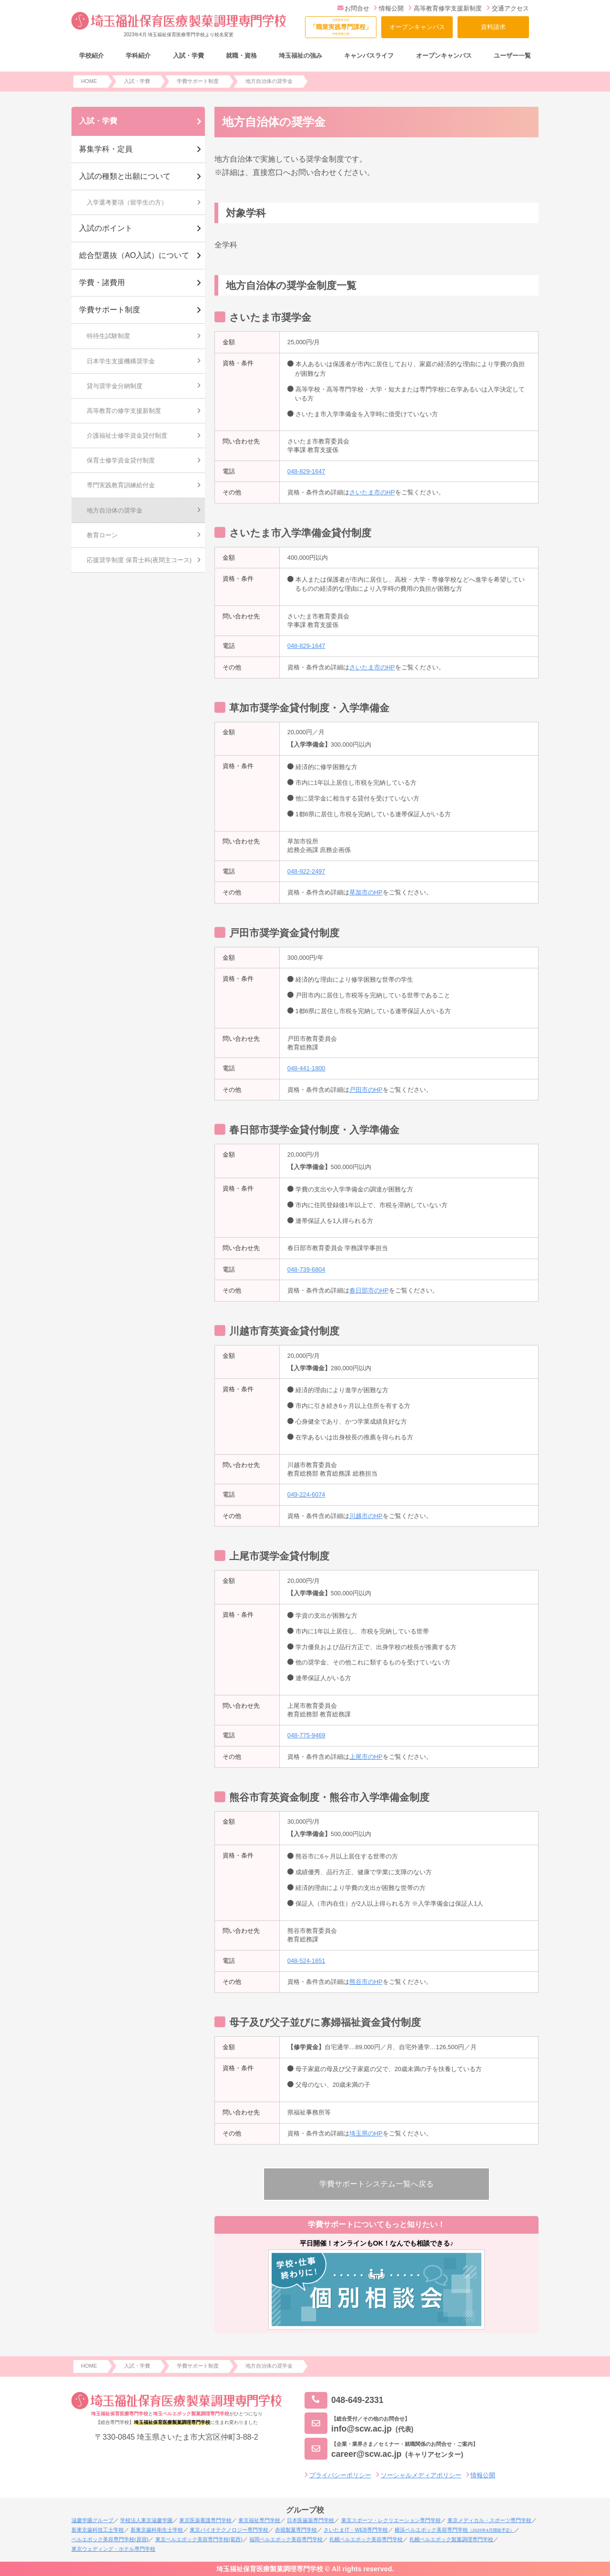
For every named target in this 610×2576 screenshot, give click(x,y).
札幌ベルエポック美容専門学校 (366, 2539)
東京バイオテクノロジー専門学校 (229, 2530)
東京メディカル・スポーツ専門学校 (489, 2520)
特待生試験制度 (108, 335)
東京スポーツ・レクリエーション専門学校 (391, 2520)
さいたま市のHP (372, 492)
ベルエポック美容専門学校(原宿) (109, 2539)
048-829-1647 (306, 471)
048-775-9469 (306, 1735)
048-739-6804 (306, 1269)
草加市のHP (366, 892)
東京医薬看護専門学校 (205, 2520)
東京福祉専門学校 (259, 2520)
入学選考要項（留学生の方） (127, 202)
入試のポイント (105, 228)
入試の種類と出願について (125, 176)
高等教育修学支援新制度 (445, 8)
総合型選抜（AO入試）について (134, 255)
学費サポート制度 (109, 310)
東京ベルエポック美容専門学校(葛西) (199, 2539)
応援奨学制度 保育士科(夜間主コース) (139, 560)
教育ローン (102, 535)
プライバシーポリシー (340, 2475)
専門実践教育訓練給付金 (121, 485)
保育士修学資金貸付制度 (121, 460)
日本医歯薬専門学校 (310, 2520)
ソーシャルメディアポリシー (421, 2475)
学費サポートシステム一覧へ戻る (376, 2184)
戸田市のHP (366, 1089)
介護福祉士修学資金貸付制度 (127, 435)
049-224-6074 (306, 1494)
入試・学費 (98, 121)
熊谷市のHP (366, 1981)
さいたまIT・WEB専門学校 (355, 2530)
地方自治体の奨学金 (114, 510)
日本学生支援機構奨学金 (121, 361)
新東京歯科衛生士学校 (157, 2530)
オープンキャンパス (417, 27)
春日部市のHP (369, 1290)
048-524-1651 (306, 1960)
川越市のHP (366, 1515)
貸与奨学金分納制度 (114, 386)
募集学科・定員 (105, 149)
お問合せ (353, 8)
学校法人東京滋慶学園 (146, 2520)
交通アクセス (508, 8)
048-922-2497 (306, 871)
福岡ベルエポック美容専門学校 (286, 2539)
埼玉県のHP (366, 2133)
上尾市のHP (366, 1756)
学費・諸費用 (102, 282)
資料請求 (493, 27)
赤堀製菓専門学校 (296, 2530)
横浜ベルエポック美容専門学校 (454, 2530)
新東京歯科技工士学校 (97, 2530)
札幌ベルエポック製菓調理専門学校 (451, 2539)
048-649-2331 (344, 2400)
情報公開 (389, 8)
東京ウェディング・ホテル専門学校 (113, 2549)
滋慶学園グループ (92, 2520)
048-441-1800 (306, 1068)
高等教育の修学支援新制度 (124, 410)
